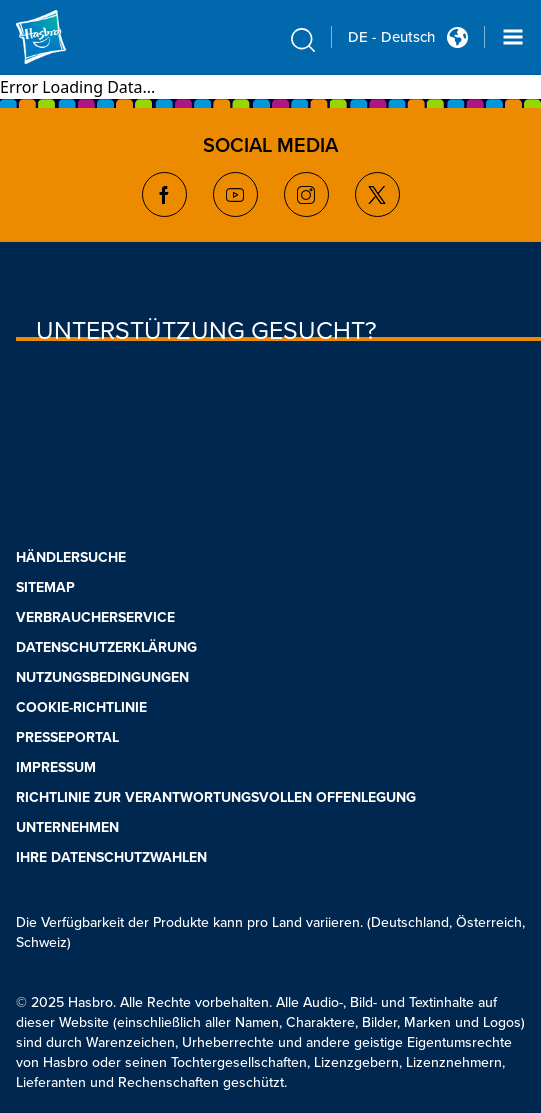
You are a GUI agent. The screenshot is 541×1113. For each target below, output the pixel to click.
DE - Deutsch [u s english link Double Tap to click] (391, 37)
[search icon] (303, 40)
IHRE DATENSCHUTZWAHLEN (111, 856)
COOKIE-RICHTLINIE (81, 706)
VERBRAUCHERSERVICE (95, 616)
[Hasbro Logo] (64, 37)
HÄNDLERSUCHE (71, 556)
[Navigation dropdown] (513, 37)
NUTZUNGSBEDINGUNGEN (102, 676)
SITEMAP (45, 586)
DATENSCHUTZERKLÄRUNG (106, 646)
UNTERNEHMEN (67, 826)
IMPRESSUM (56, 766)
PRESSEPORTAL (67, 736)
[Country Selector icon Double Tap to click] (457, 37)
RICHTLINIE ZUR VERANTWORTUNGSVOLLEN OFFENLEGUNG (216, 796)
